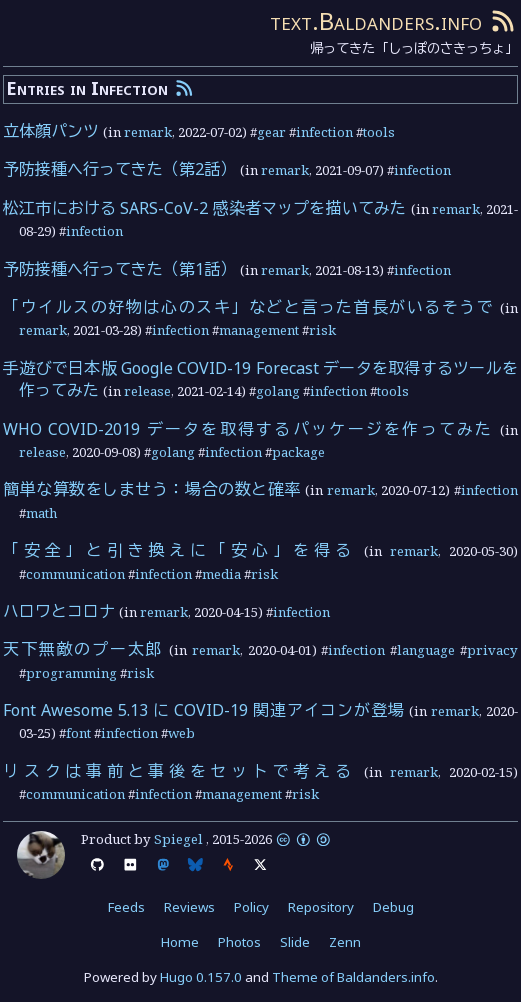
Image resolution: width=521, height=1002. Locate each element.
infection (324, 132)
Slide (295, 942)
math (41, 513)
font (78, 733)
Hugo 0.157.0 (201, 977)
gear (271, 132)
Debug (393, 907)
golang (278, 391)
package (298, 452)
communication (75, 574)
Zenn (345, 942)
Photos (239, 942)
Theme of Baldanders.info (353, 977)
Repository (321, 907)
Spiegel (178, 839)
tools (379, 132)
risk (322, 330)
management (259, 330)
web (181, 733)
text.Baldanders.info (376, 20)
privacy (492, 650)
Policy (251, 907)
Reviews (189, 907)
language (426, 650)
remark (148, 132)
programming (71, 673)
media (221, 574)
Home (180, 942)
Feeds (126, 907)
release (147, 391)
